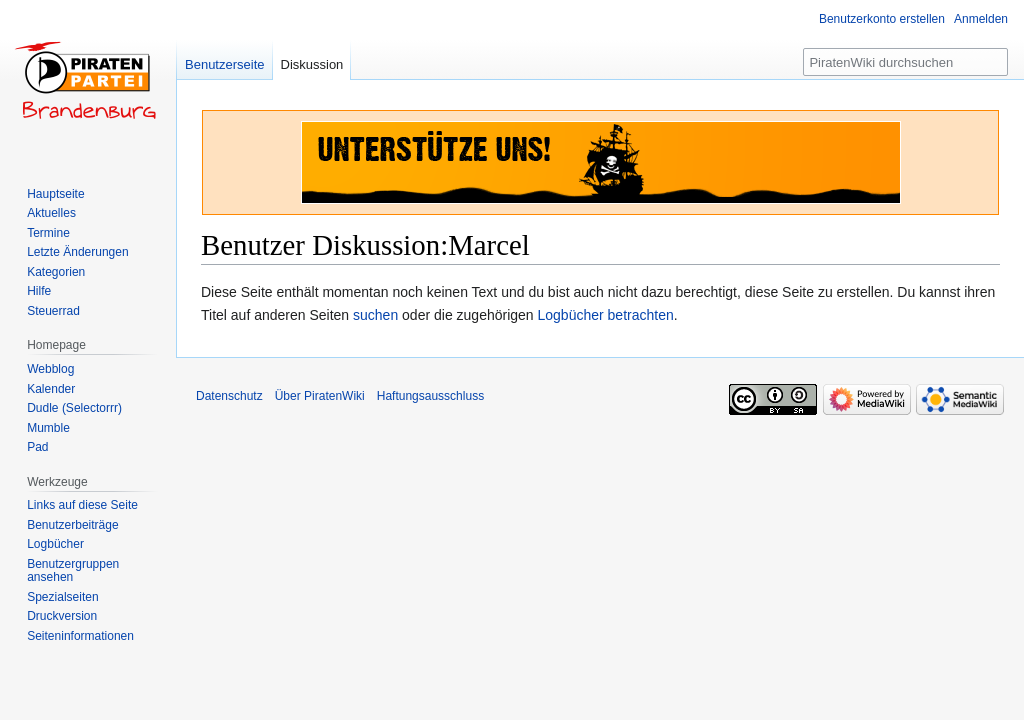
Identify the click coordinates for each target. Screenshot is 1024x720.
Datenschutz (229, 396)
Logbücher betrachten (606, 315)
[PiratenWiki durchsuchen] (905, 62)
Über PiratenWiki (320, 396)
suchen (375, 315)
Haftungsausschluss (430, 396)
